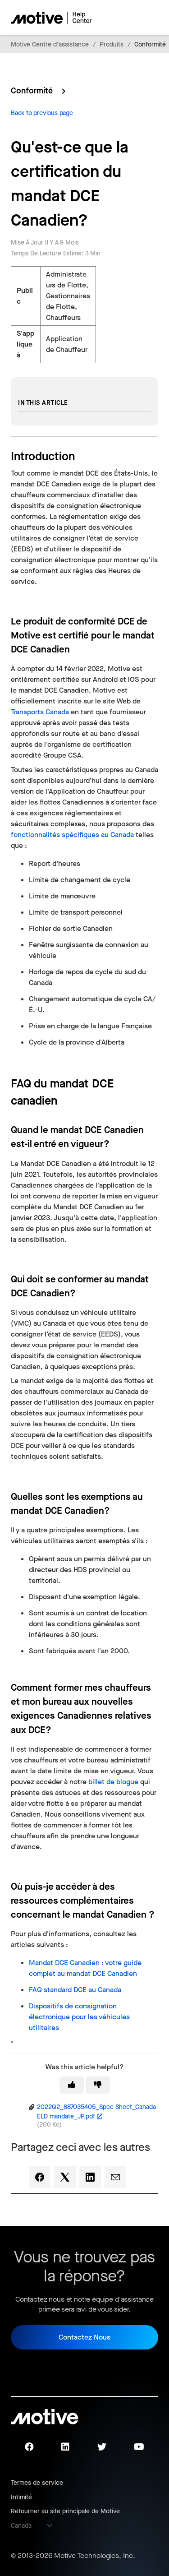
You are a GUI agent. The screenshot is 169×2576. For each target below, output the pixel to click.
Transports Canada (40, 712)
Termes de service (37, 2482)
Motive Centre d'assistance (50, 44)
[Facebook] (39, 2177)
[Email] (115, 2177)
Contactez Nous (84, 2337)
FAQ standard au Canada (75, 1989)
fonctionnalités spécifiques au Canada (72, 834)
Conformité (150, 44)
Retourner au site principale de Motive (65, 2511)
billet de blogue (113, 1781)
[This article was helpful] (71, 2085)
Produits (111, 44)
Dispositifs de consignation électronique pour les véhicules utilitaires (79, 2016)
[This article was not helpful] (98, 2085)
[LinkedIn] (90, 2177)
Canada (21, 2525)
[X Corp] (65, 2177)
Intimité (21, 2497)
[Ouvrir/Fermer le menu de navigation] (119, 17)
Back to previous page (42, 113)
